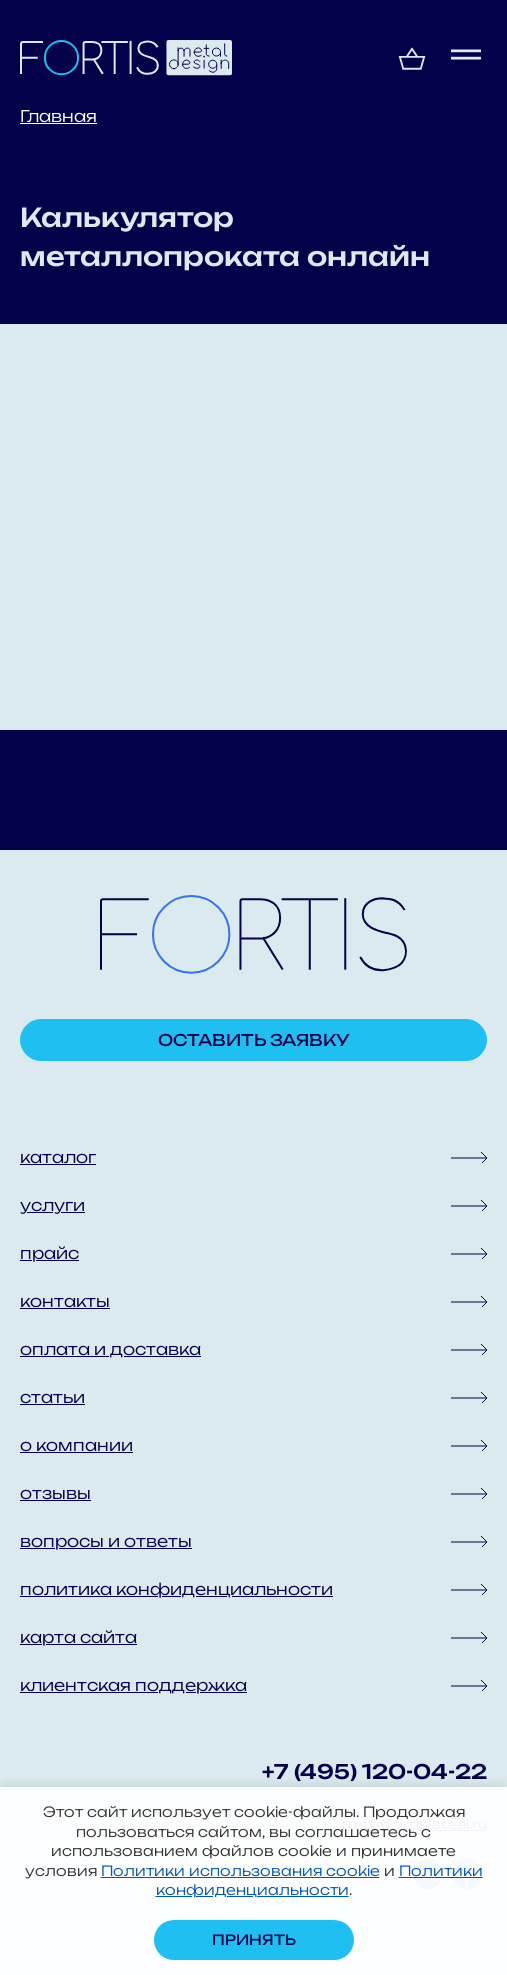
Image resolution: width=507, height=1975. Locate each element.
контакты (65, 1301)
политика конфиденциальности (176, 1589)
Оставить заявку (254, 1040)
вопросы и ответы (106, 1541)
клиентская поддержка (133, 1685)
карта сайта (78, 1637)
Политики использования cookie (240, 1870)
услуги (52, 1205)
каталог (58, 1157)
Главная (58, 116)
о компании (76, 1445)
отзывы (55, 1493)
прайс (49, 1253)
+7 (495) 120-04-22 (374, 1771)
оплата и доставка (110, 1349)
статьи (52, 1397)
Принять (254, 1939)
